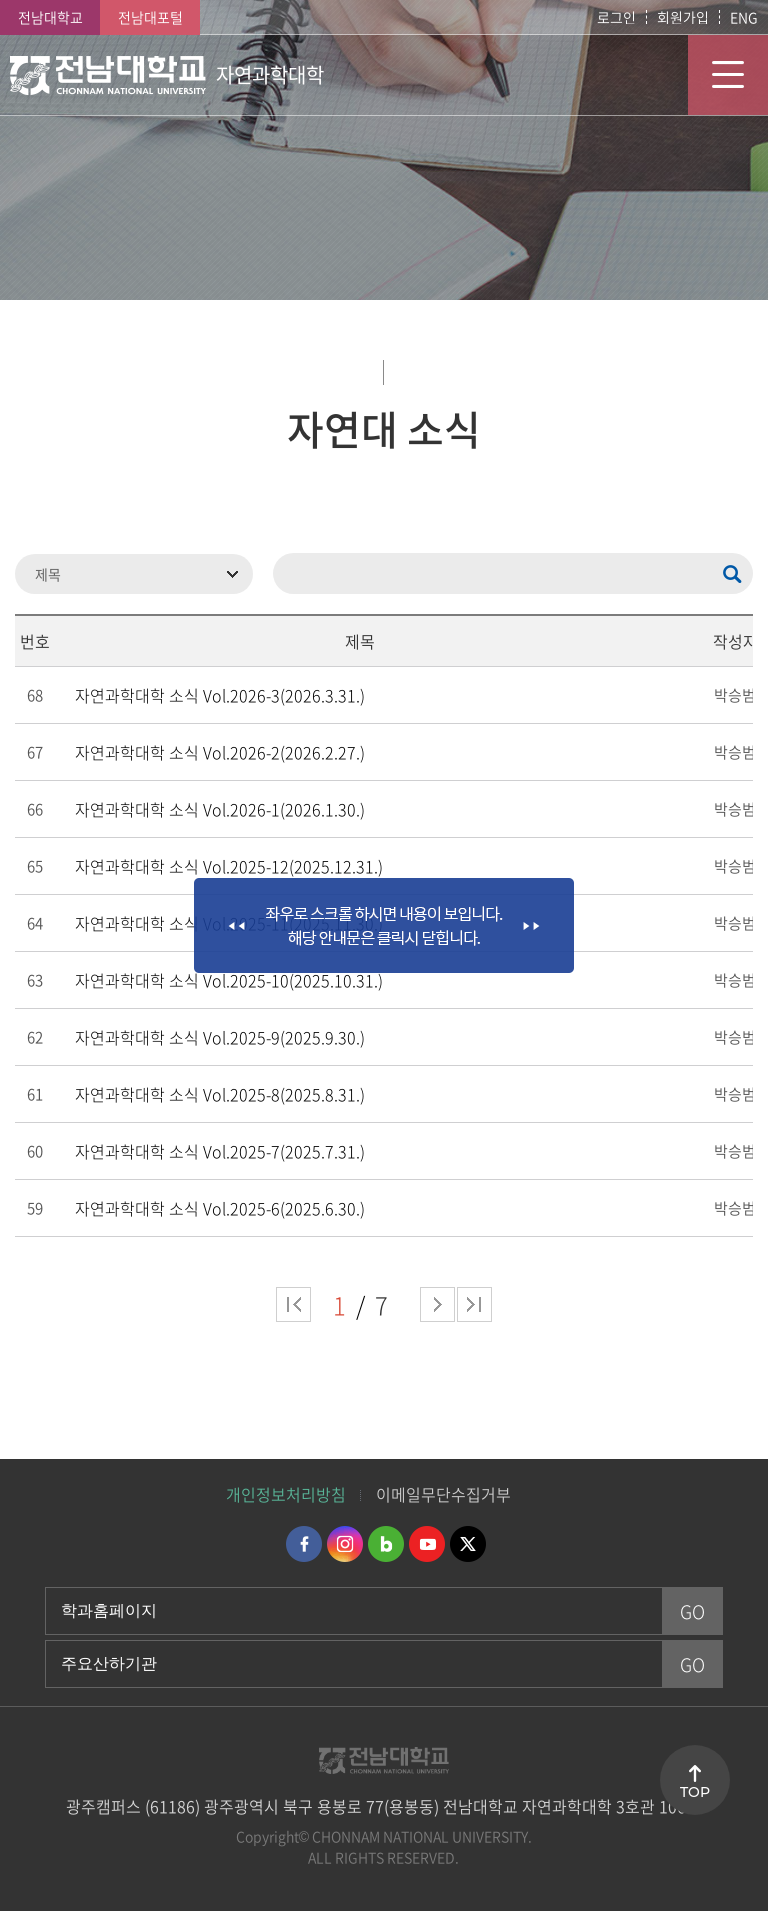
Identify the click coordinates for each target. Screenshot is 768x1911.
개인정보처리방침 (286, 1494)
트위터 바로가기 (468, 1544)
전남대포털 (150, 17)
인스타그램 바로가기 (345, 1544)
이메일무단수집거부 (443, 1494)
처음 (293, 1304)
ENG (744, 17)
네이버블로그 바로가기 (386, 1544)
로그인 (616, 17)
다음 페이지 (437, 1304)
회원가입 (683, 17)
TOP (695, 1792)
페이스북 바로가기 (304, 1544)
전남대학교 (50, 17)
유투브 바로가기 (427, 1544)
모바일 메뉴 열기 (728, 75)
